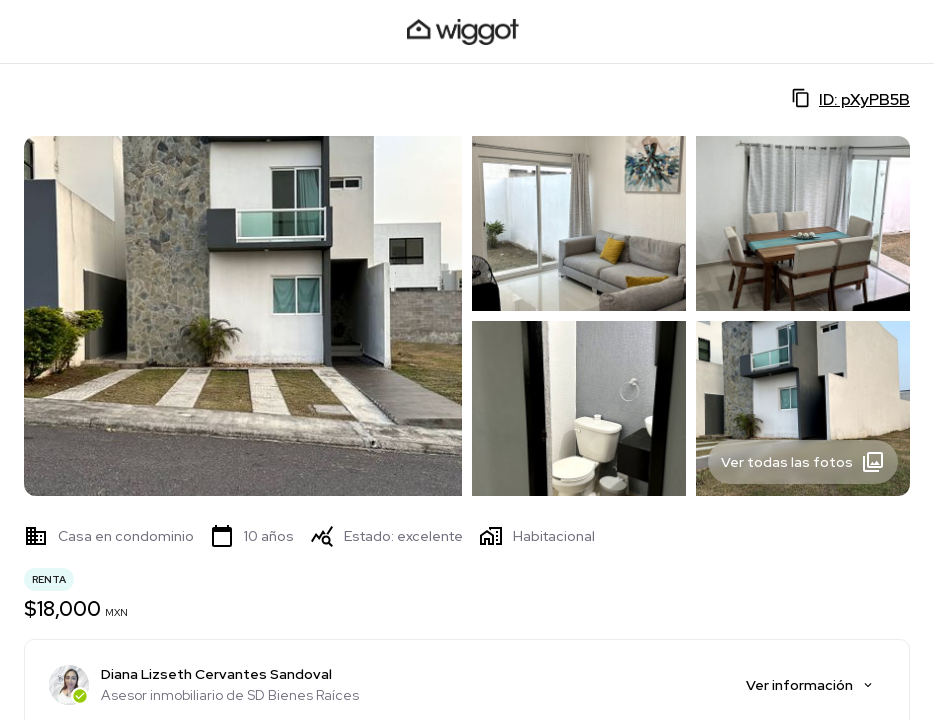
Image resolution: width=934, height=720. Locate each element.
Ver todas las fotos (803, 462)
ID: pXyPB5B (850, 99)
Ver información (810, 685)
